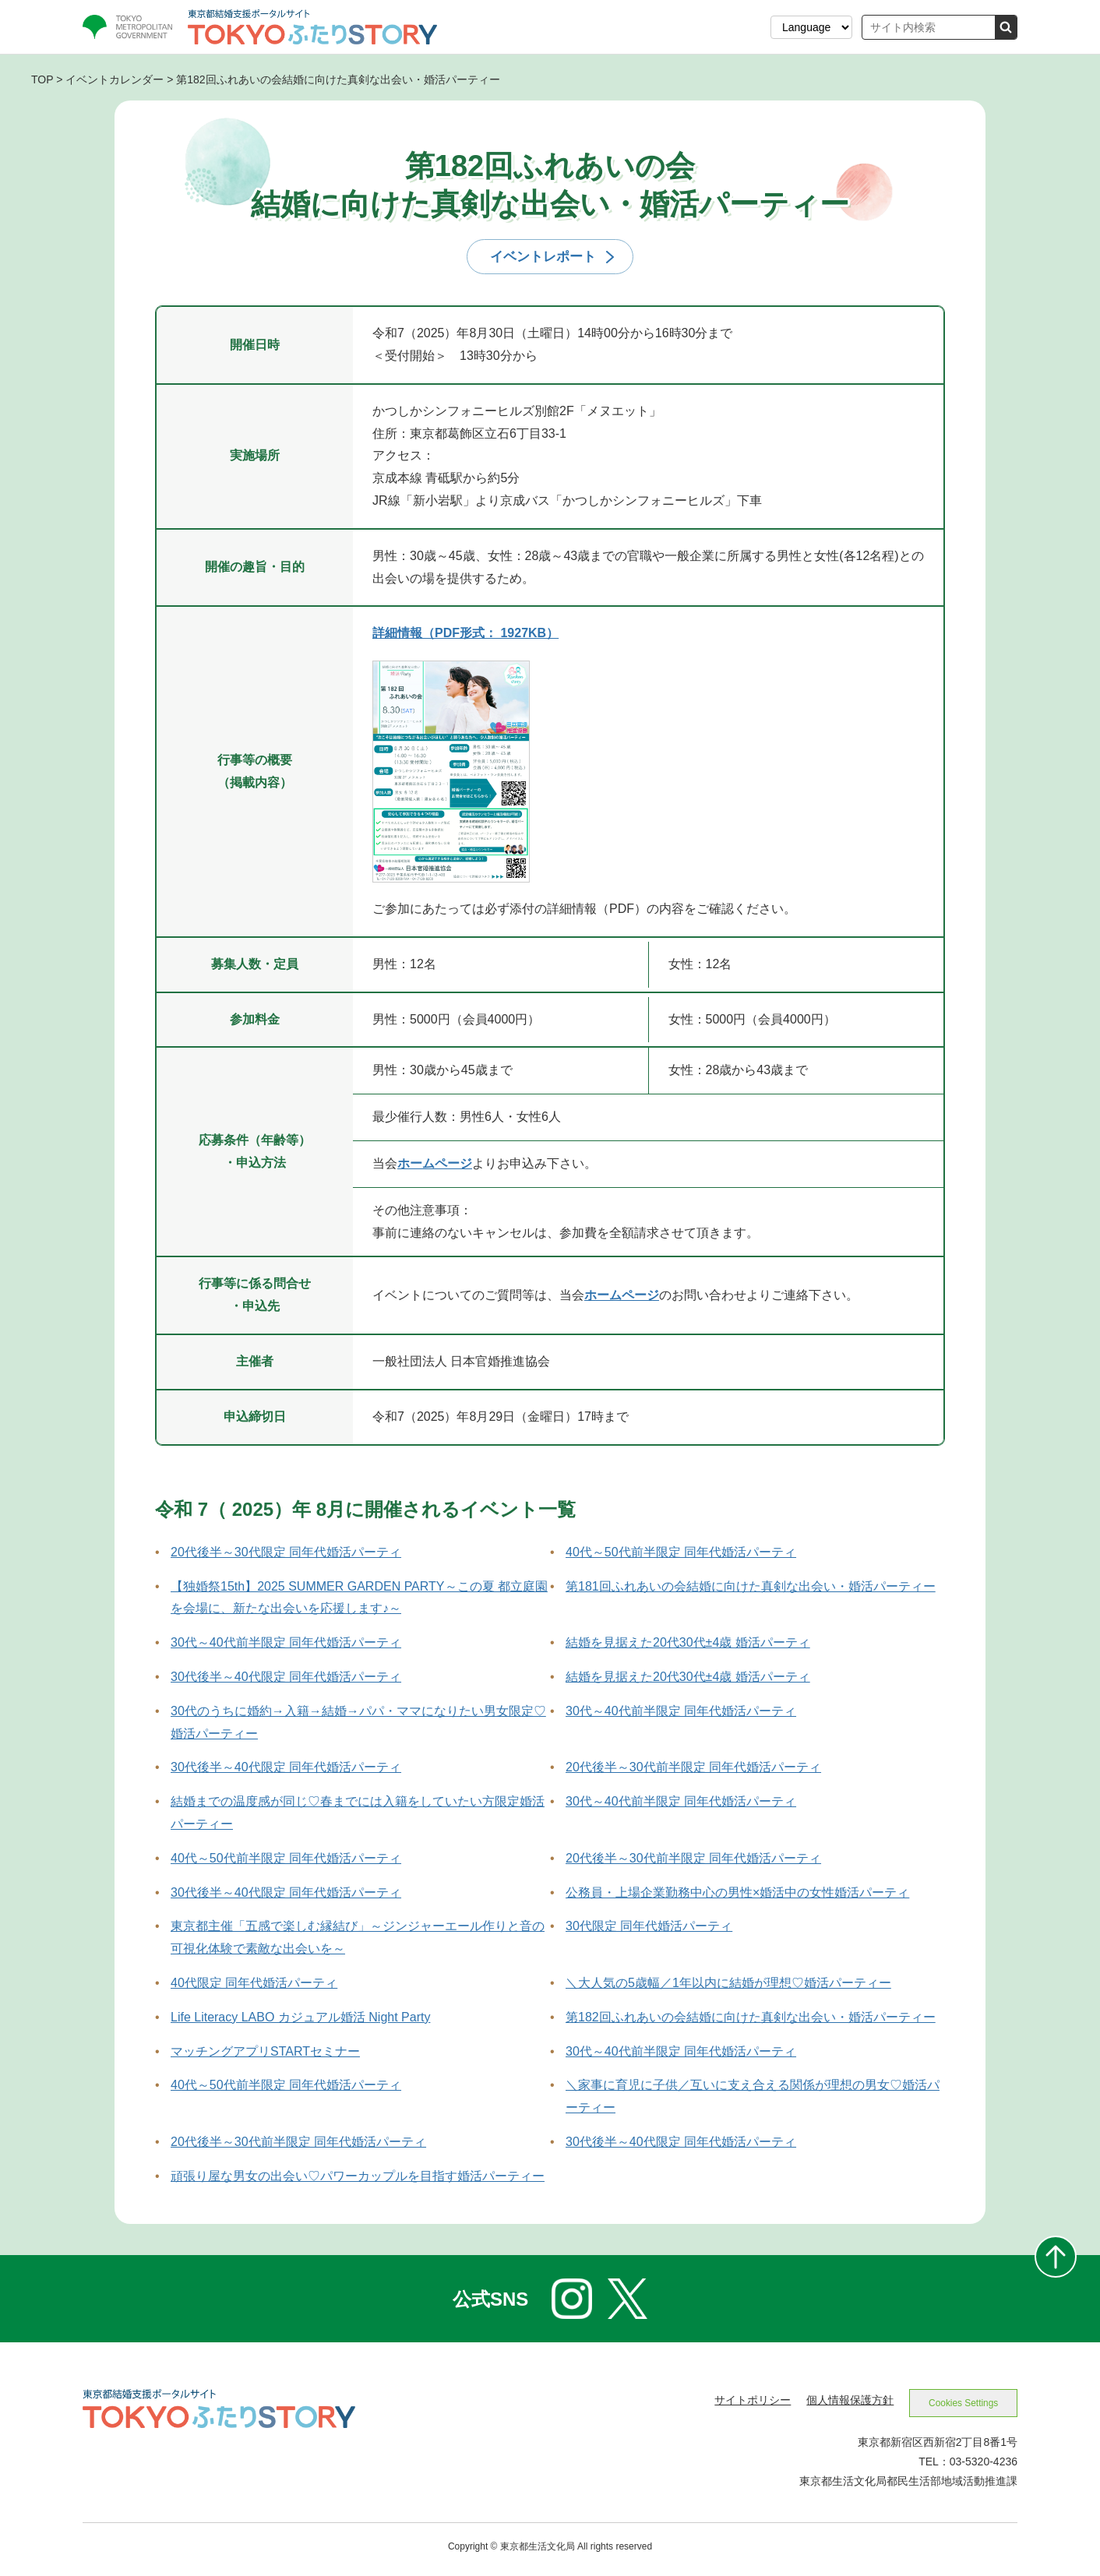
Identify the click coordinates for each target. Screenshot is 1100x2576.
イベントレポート (543, 258)
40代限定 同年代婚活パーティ (254, 1985)
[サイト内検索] (928, 27)
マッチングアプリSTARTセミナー (265, 2053)
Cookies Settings (959, 2406)
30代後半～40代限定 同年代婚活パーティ (286, 1679)
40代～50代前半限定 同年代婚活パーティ (681, 1554)
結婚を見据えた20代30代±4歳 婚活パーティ (688, 1645)
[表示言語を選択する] (811, 27)
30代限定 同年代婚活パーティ (649, 1929)
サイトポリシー (745, 2403)
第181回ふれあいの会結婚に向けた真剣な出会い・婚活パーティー (751, 1588)
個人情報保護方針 (842, 2403)
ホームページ (434, 1165)
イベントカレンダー (114, 79)
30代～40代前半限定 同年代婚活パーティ (286, 1645)
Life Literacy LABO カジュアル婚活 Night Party (300, 2019)
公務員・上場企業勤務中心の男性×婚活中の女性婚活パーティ (737, 1894)
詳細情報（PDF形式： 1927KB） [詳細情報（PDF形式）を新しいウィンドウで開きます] (465, 636)
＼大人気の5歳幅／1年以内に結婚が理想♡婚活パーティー (728, 1985)
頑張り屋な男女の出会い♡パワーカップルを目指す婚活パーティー (358, 2178)
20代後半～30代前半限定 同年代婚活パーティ (693, 1770)
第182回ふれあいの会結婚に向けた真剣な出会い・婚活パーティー (751, 2019)
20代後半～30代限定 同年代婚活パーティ (286, 1554)
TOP (42, 79)
